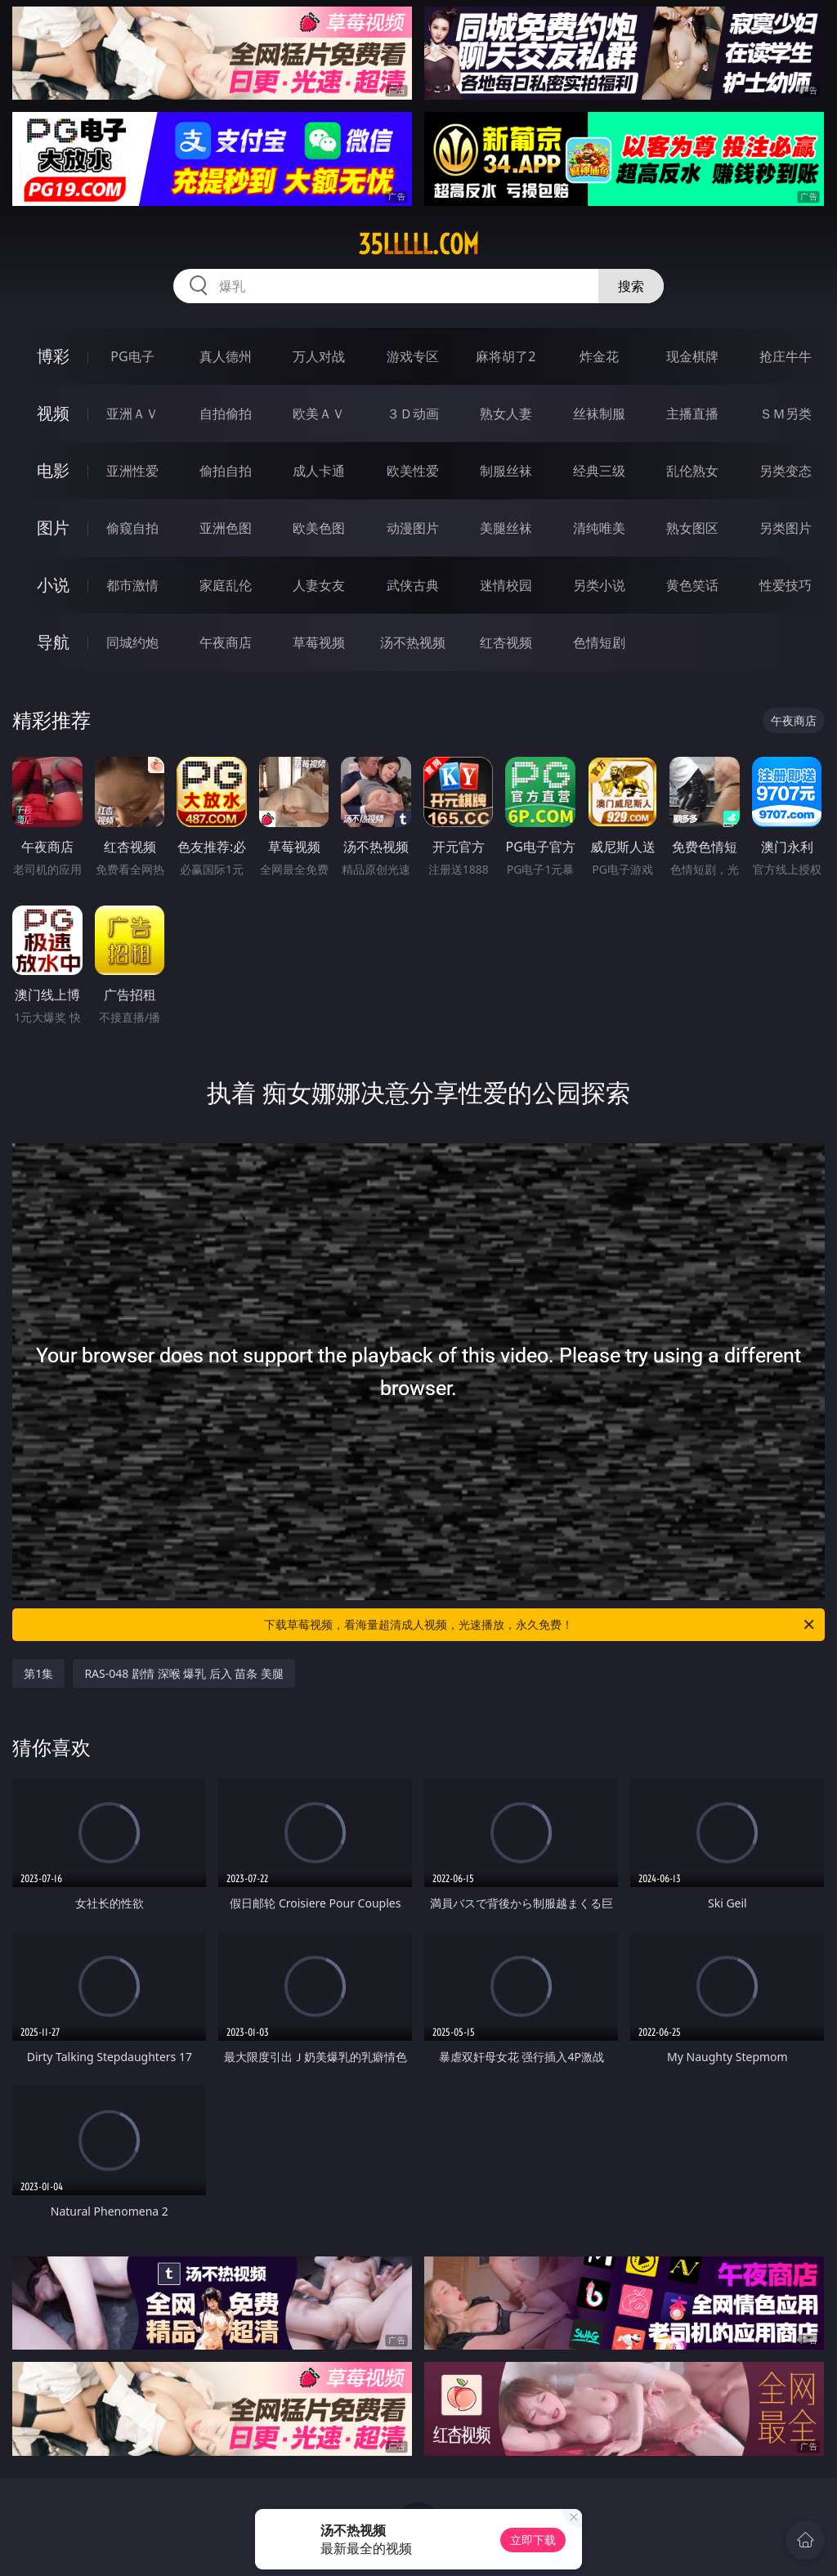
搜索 (631, 286)
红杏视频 (506, 642)
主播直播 (692, 414)
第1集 (38, 1673)
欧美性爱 (413, 471)
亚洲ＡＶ (132, 414)
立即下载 (533, 2539)
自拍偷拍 (225, 414)
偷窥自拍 (132, 528)
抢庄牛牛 (785, 356)
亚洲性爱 (132, 471)
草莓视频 (319, 642)
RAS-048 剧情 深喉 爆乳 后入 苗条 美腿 (184, 1673)
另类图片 (785, 528)
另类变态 (785, 471)
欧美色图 (319, 528)
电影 (53, 470)
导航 (53, 642)
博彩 (53, 356)
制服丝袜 (506, 471)
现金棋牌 (692, 356)
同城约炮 (132, 642)
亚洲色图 (225, 528)
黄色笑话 (692, 585)
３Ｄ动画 (413, 414)
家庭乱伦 (225, 585)
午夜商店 (225, 642)
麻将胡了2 (505, 356)
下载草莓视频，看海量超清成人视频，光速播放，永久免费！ (540, 1625)
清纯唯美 (599, 528)
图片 (53, 528)
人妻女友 (319, 585)
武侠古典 (413, 585)
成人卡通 (319, 471)
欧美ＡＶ (319, 414)
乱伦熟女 (692, 471)
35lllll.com (418, 244)
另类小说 (599, 585)
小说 (53, 585)
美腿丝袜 (506, 528)
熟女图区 (692, 528)
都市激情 (132, 585)
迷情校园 (506, 585)
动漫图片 (413, 528)
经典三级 (599, 471)
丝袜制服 (599, 414)
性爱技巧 (785, 585)
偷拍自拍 (225, 471)
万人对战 (319, 356)
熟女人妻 (506, 414)
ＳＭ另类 (785, 414)
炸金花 (599, 356)
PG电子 (132, 356)
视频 (53, 413)
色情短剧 (599, 642)
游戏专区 (413, 356)
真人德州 (225, 356)
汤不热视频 (412, 642)
